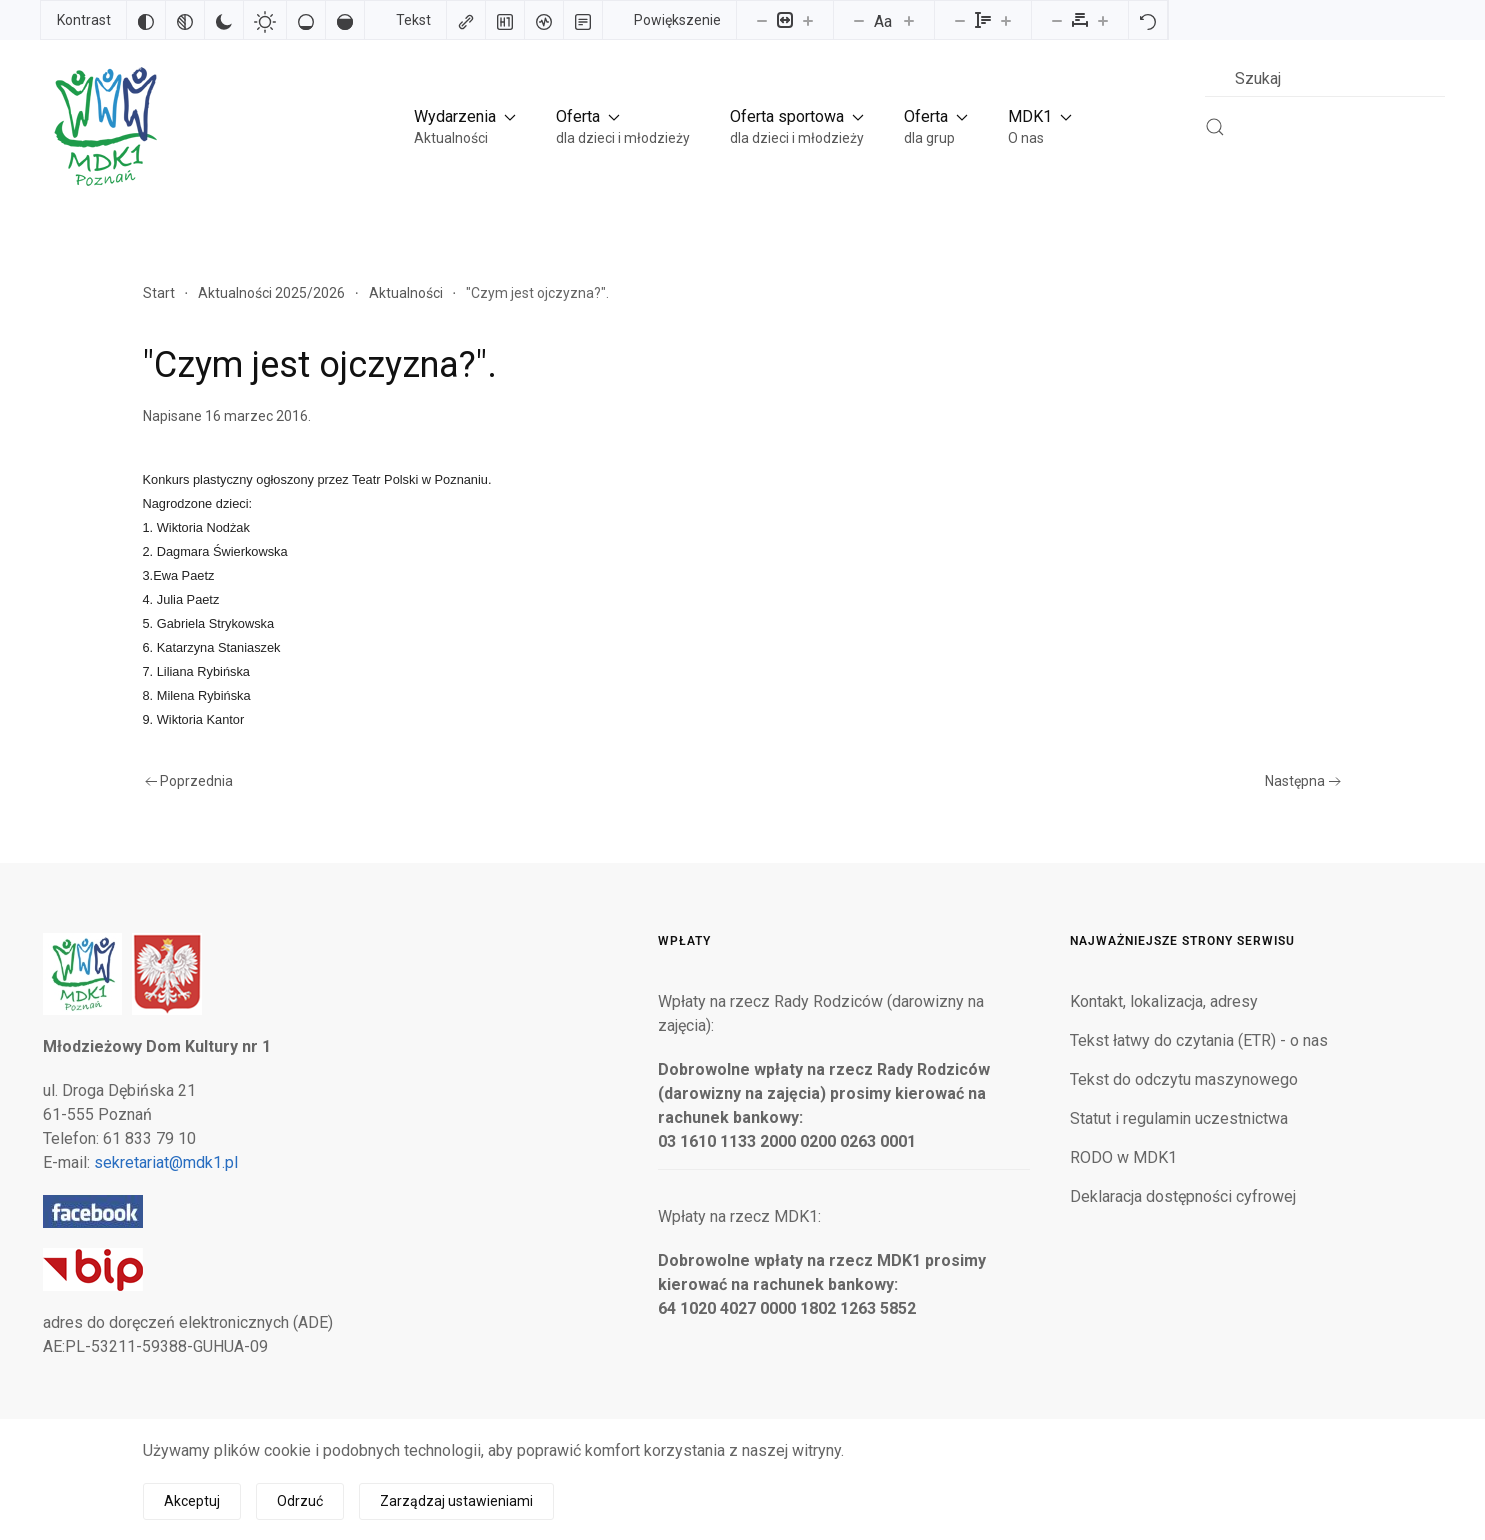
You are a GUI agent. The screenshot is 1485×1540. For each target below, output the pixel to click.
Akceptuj (192, 1501)
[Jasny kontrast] (265, 20)
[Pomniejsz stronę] (762, 20)
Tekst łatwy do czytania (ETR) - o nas (1199, 1040)
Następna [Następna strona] (1303, 781)
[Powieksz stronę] (808, 20)
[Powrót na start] (104, 126)
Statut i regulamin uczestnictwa (1179, 1118)
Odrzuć (300, 1501)
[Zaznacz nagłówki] (505, 20)
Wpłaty (684, 941)
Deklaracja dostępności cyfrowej (1183, 1196)
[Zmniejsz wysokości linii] (960, 20)
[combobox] (1325, 78)
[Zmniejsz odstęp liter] (1057, 20)
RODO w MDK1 (1123, 1157)
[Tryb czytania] (583, 20)
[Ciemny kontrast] (224, 20)
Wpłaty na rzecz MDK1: (739, 1216)
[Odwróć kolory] (146, 20)
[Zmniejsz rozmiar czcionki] (859, 20)
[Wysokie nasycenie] (345, 20)
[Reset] (1148, 20)
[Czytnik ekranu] (544, 20)
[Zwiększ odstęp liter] (1103, 20)
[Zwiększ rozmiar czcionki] (909, 20)
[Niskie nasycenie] (306, 20)
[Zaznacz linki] (466, 20)
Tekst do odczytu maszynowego (1184, 1079)
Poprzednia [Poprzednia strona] (189, 781)
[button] (465, 126)
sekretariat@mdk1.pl (166, 1162)
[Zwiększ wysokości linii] (1006, 20)
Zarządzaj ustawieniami (456, 1501)
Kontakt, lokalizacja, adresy (1164, 1001)
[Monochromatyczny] (185, 20)
